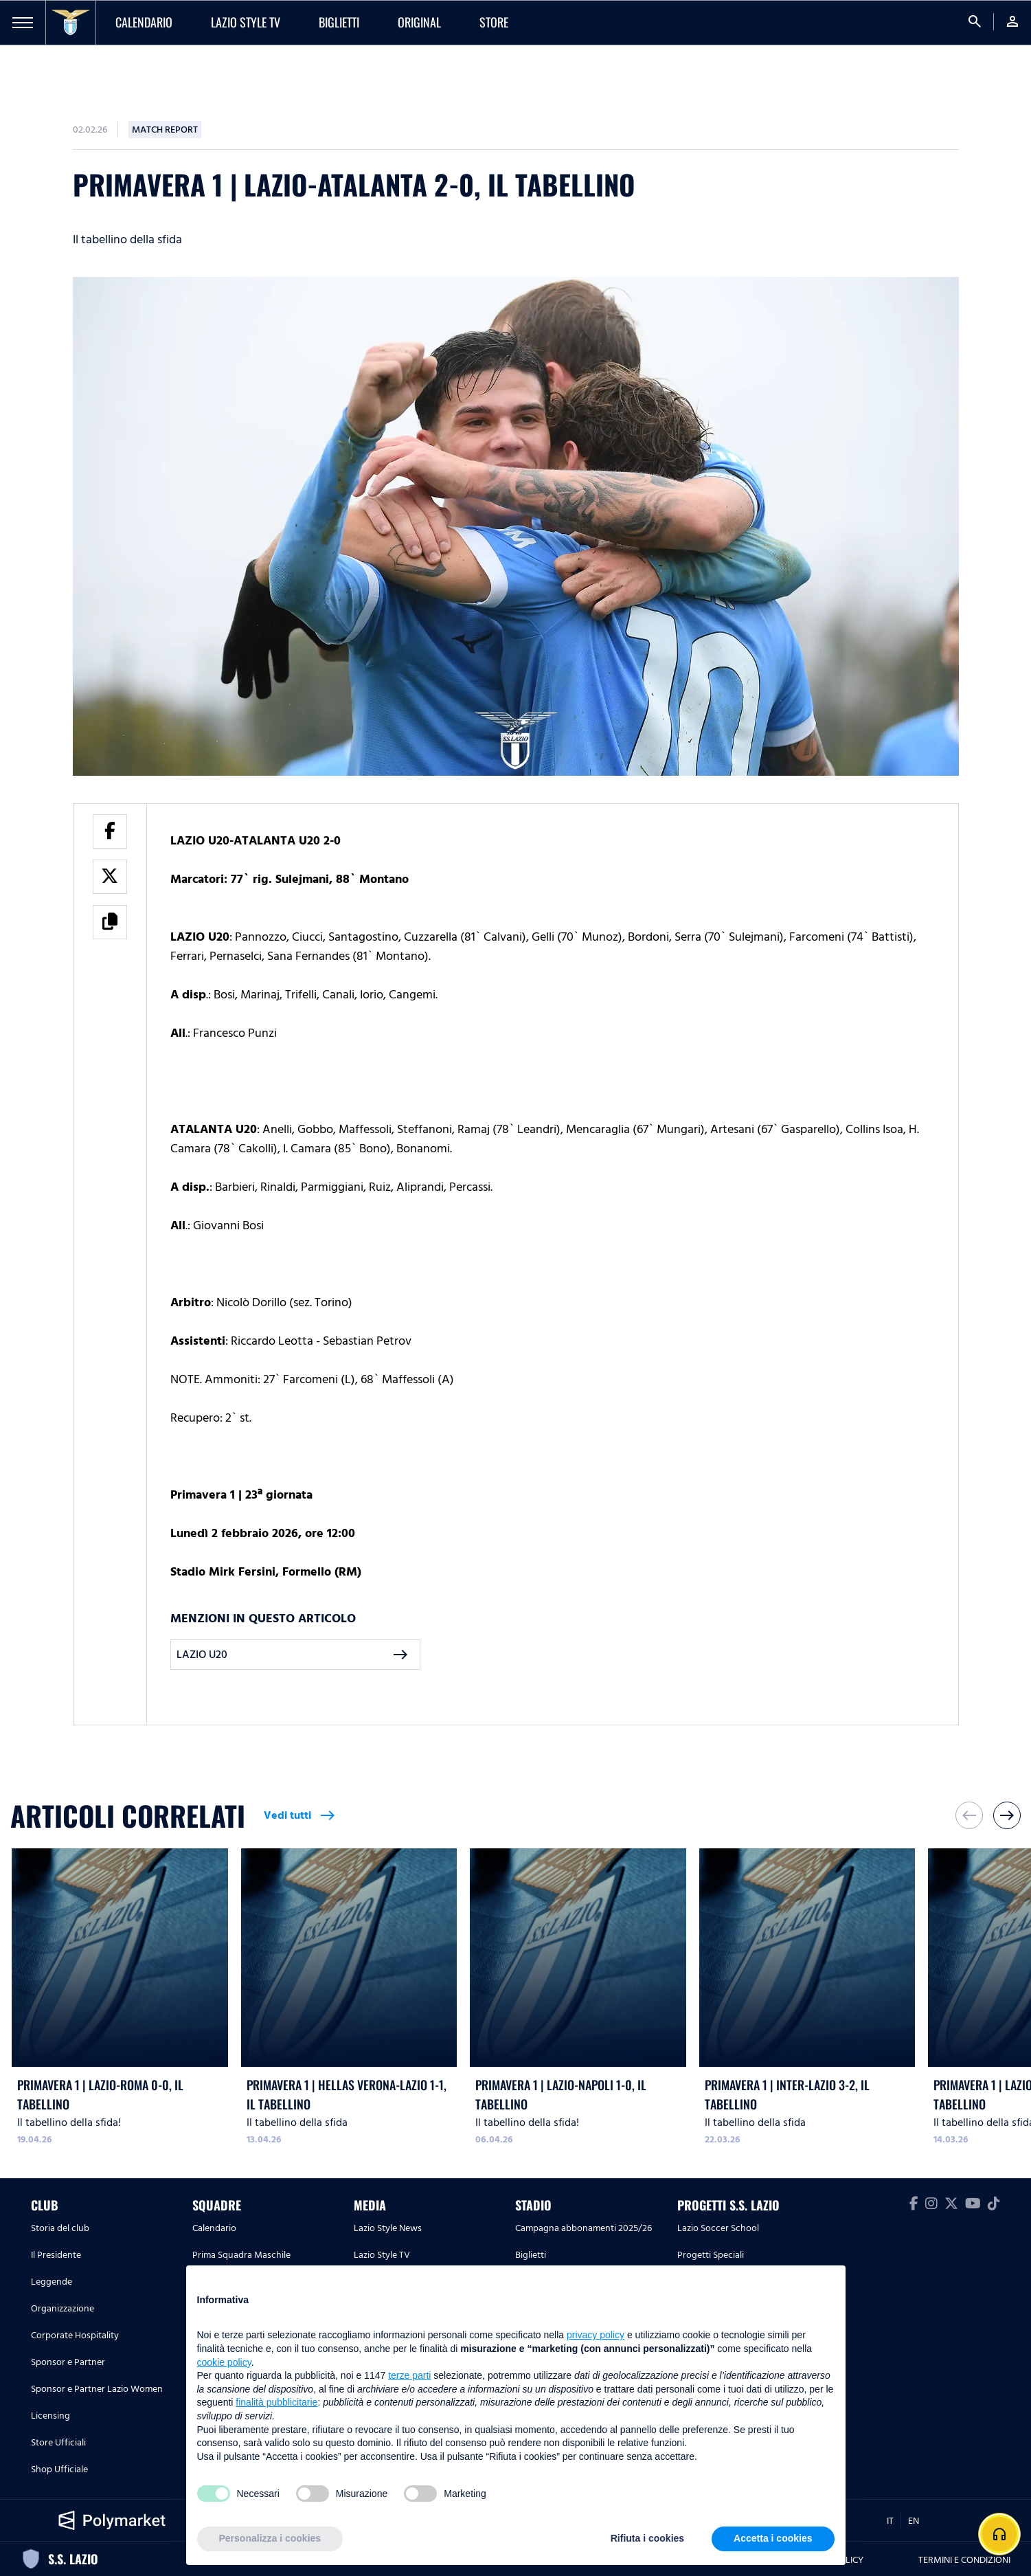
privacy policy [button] (595, 2334)
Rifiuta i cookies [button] (647, 2538)
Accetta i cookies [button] (773, 2538)
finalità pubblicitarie (276, 2402)
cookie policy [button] (224, 2362)
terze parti (409, 2375)
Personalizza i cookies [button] (270, 2538)
